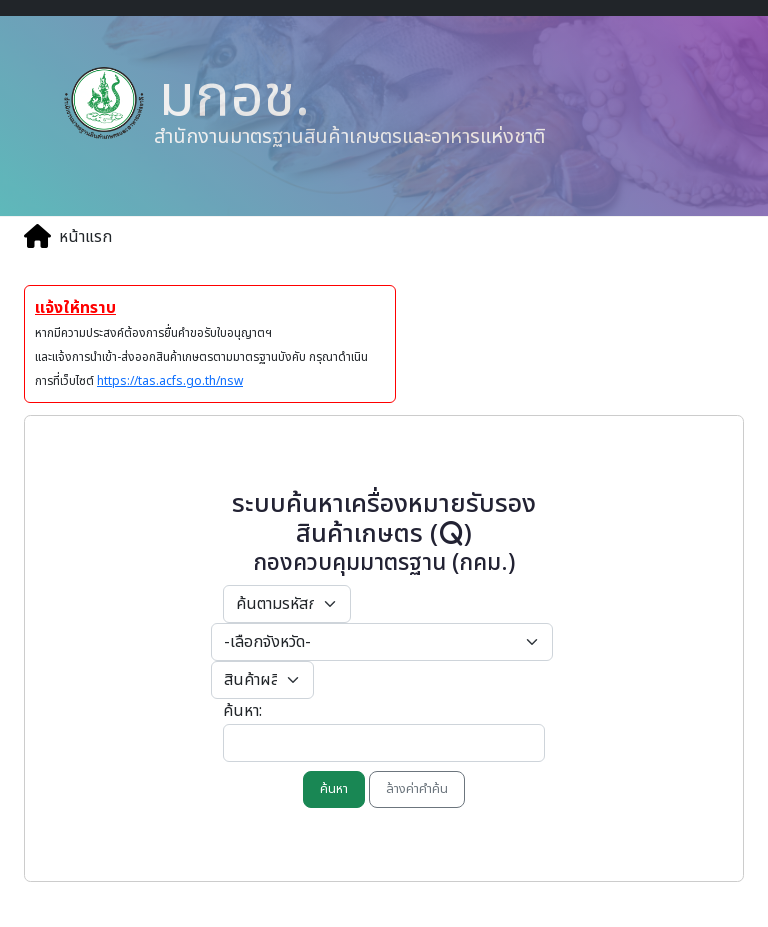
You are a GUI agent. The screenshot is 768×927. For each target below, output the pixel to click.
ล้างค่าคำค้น (417, 789)
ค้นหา (334, 789)
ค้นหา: (242, 711)
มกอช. (227, 97)
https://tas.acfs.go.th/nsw (170, 381)
